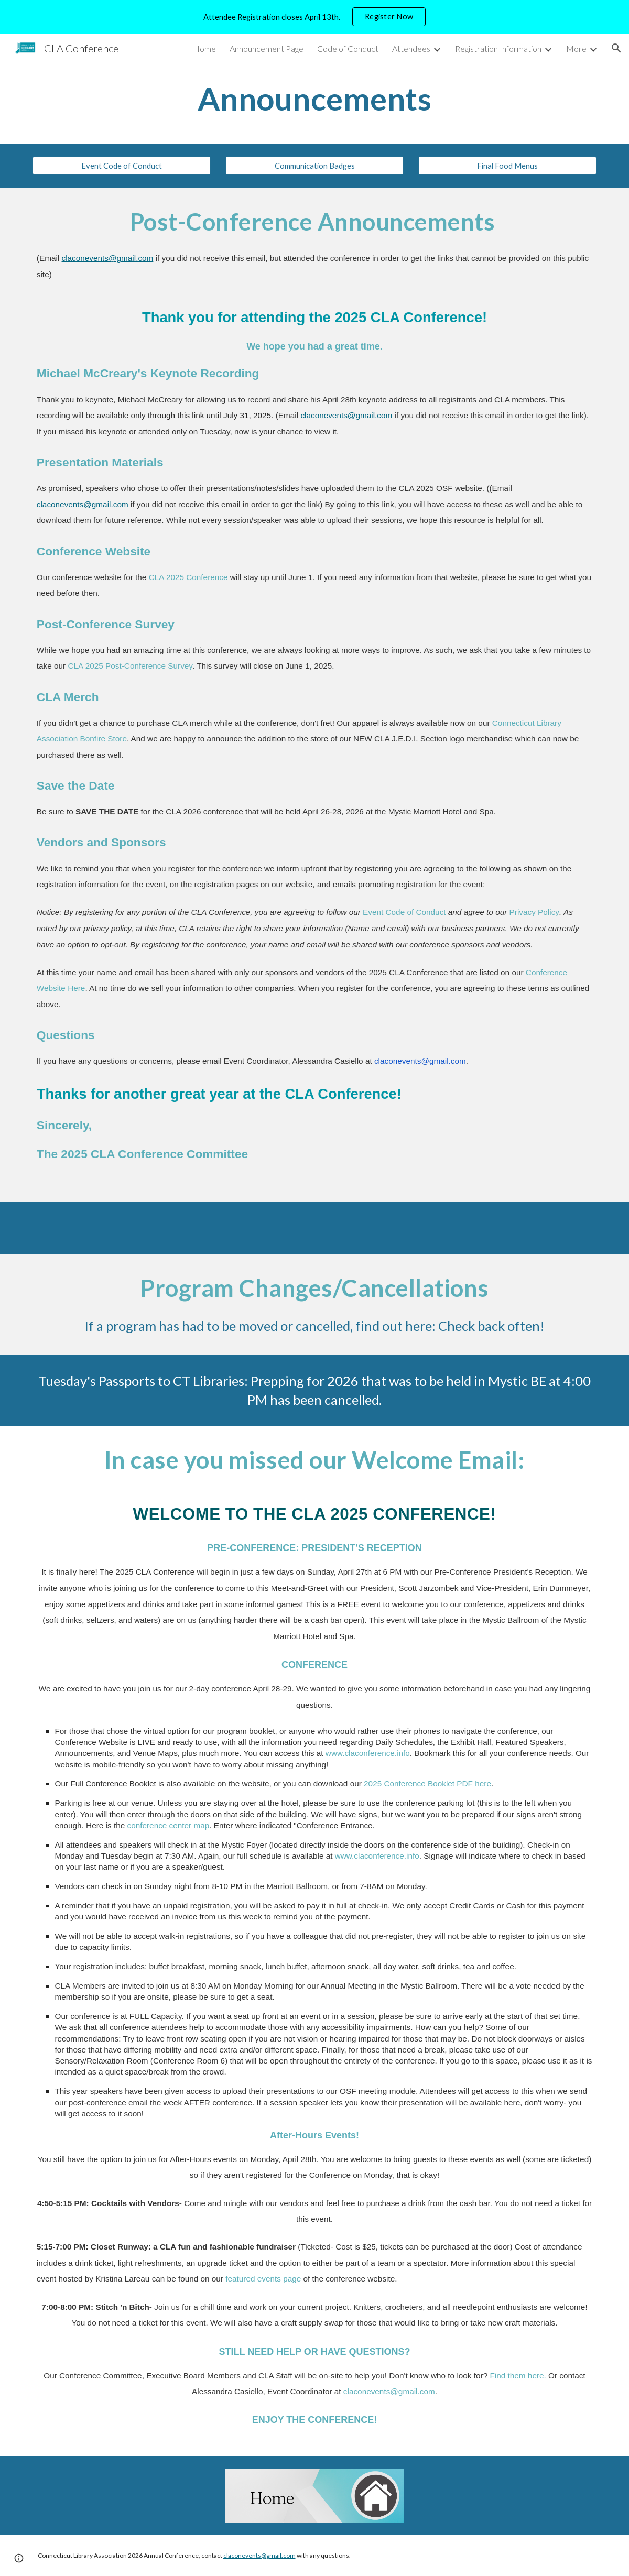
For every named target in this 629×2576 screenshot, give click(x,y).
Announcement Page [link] (266, 48)
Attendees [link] (411, 48)
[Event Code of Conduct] (121, 166)
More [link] (576, 48)
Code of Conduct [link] (347, 48)
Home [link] (204, 48)
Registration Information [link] (498, 48)
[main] (314, 98)
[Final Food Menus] (507, 166)
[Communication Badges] (314, 166)
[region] (314, 17)
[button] (616, 48)
